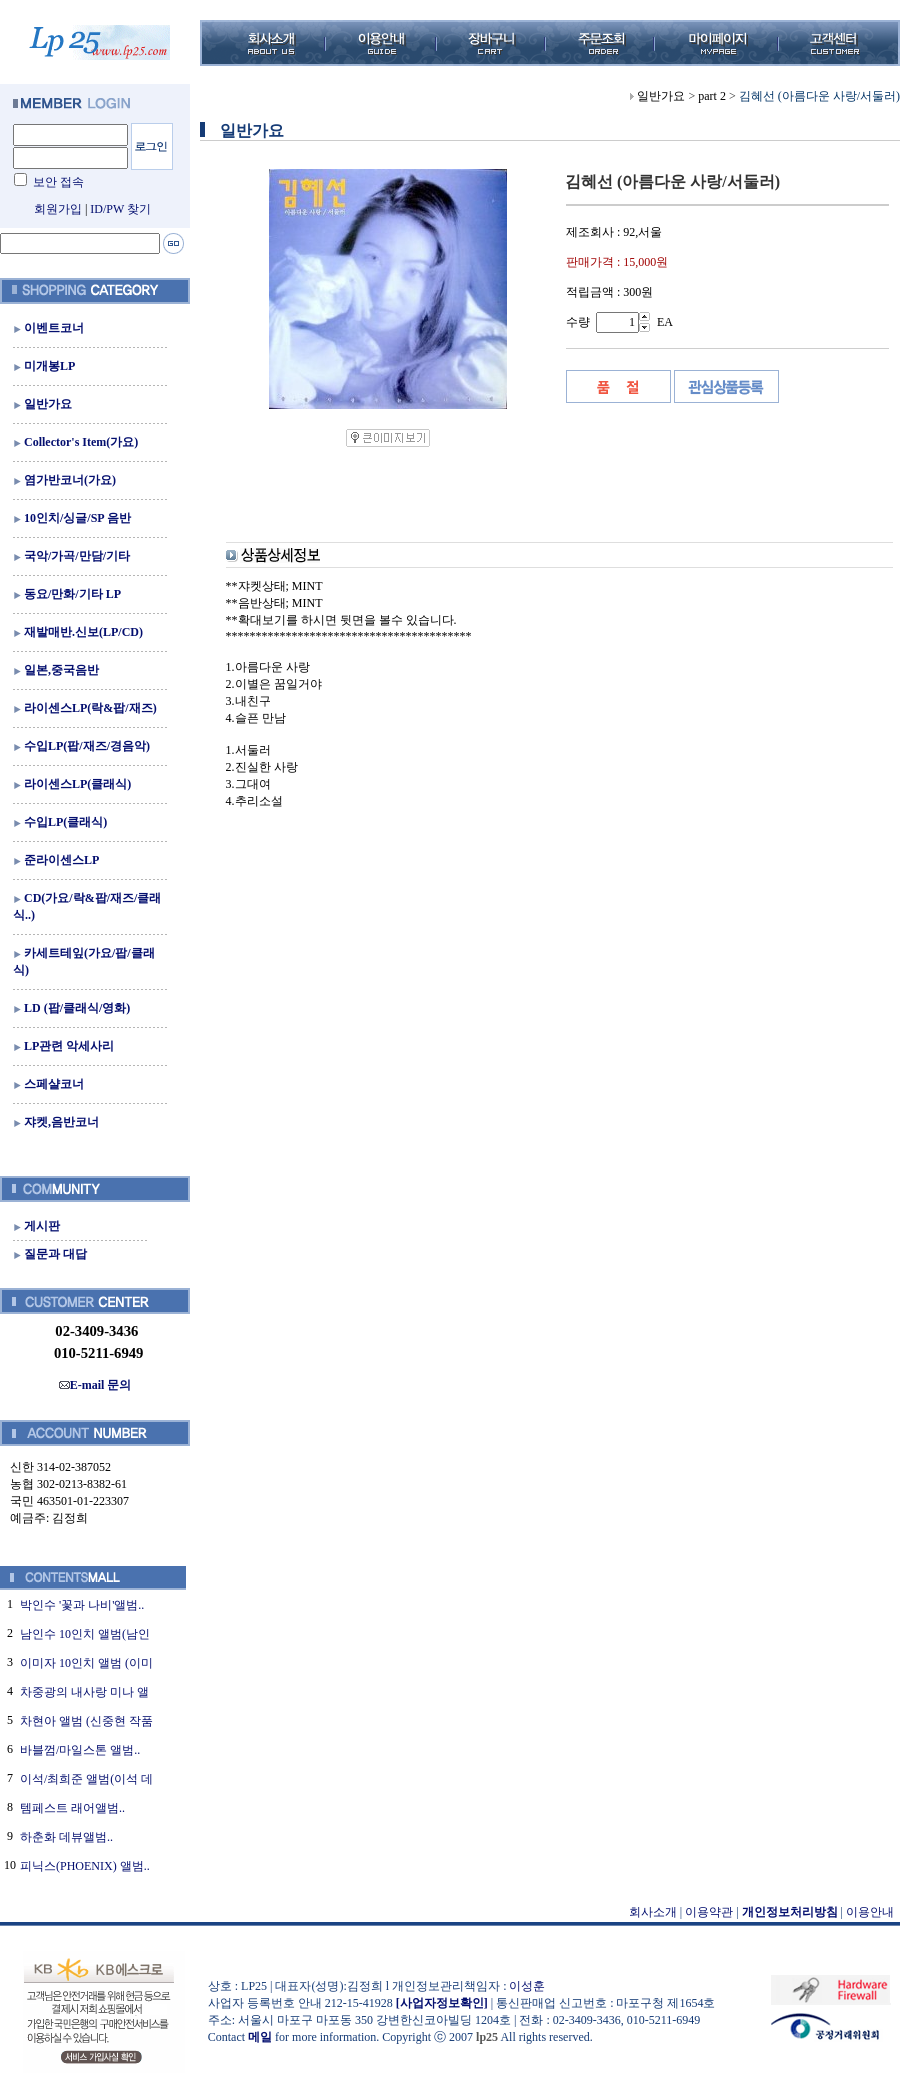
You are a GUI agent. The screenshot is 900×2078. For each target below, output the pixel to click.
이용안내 (870, 1912)
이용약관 (709, 1912)
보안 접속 (58, 182)
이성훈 (527, 1986)
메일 (260, 2037)
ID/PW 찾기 (120, 209)
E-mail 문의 (95, 1385)
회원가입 (58, 209)
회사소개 (653, 1912)
